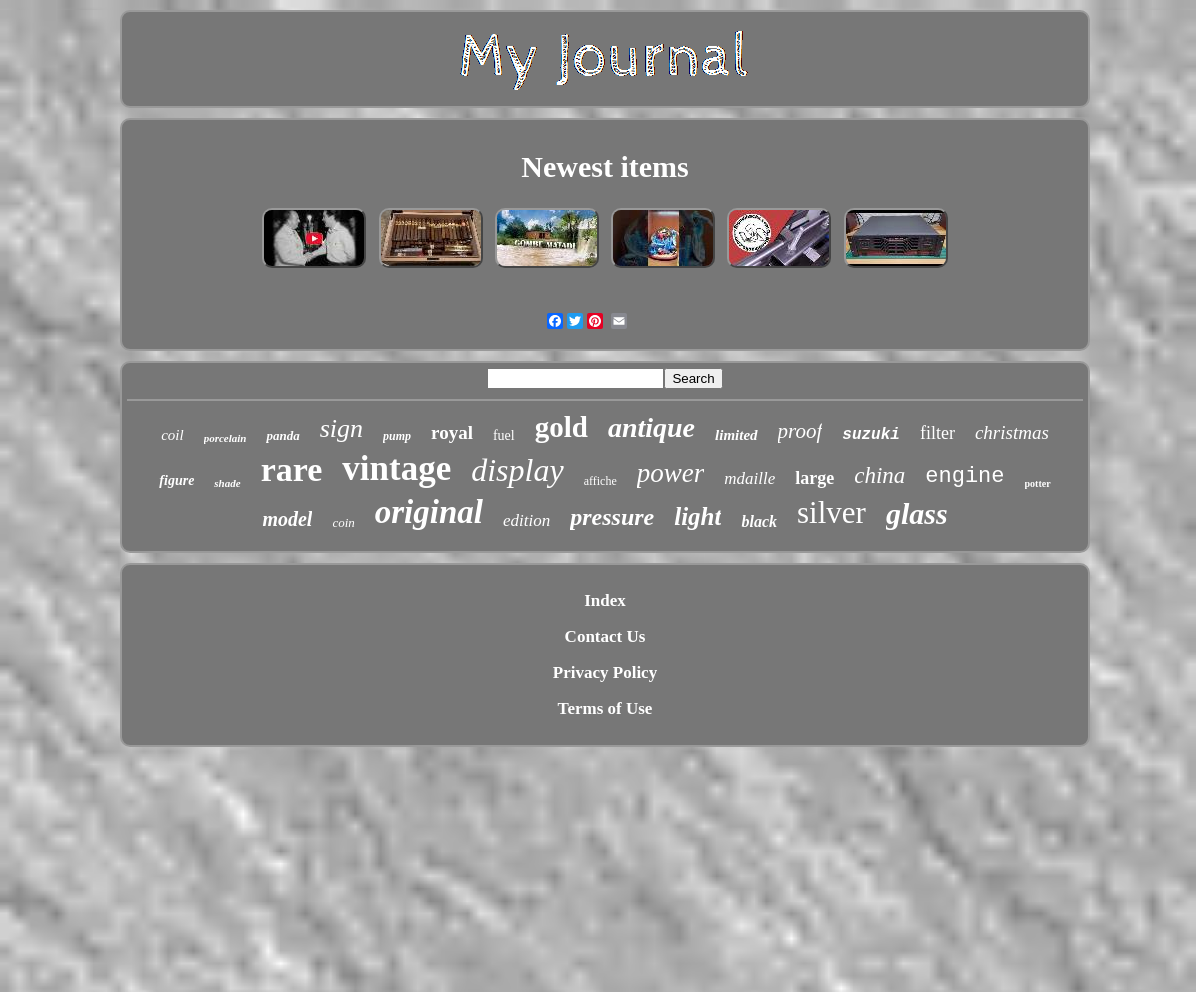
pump (397, 436)
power (671, 473)
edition (526, 520)
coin (343, 522)
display (517, 470)
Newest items (604, 166)
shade (227, 483)
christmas (1012, 432)
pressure (612, 517)
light (697, 516)
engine (964, 476)
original (429, 512)
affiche (600, 481)
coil (172, 435)
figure (176, 480)
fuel (504, 435)
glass (917, 513)
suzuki (871, 435)
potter (1038, 483)
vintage (396, 468)
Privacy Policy (605, 672)
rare (292, 469)
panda (282, 435)
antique (651, 427)
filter (937, 433)
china (879, 475)
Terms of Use (605, 708)
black (759, 521)
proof (800, 431)
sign (341, 428)
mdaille (749, 478)
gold (561, 427)
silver (831, 512)
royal (452, 432)
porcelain (225, 438)
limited (736, 435)
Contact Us (605, 636)
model (287, 519)
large (814, 478)
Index (605, 600)
